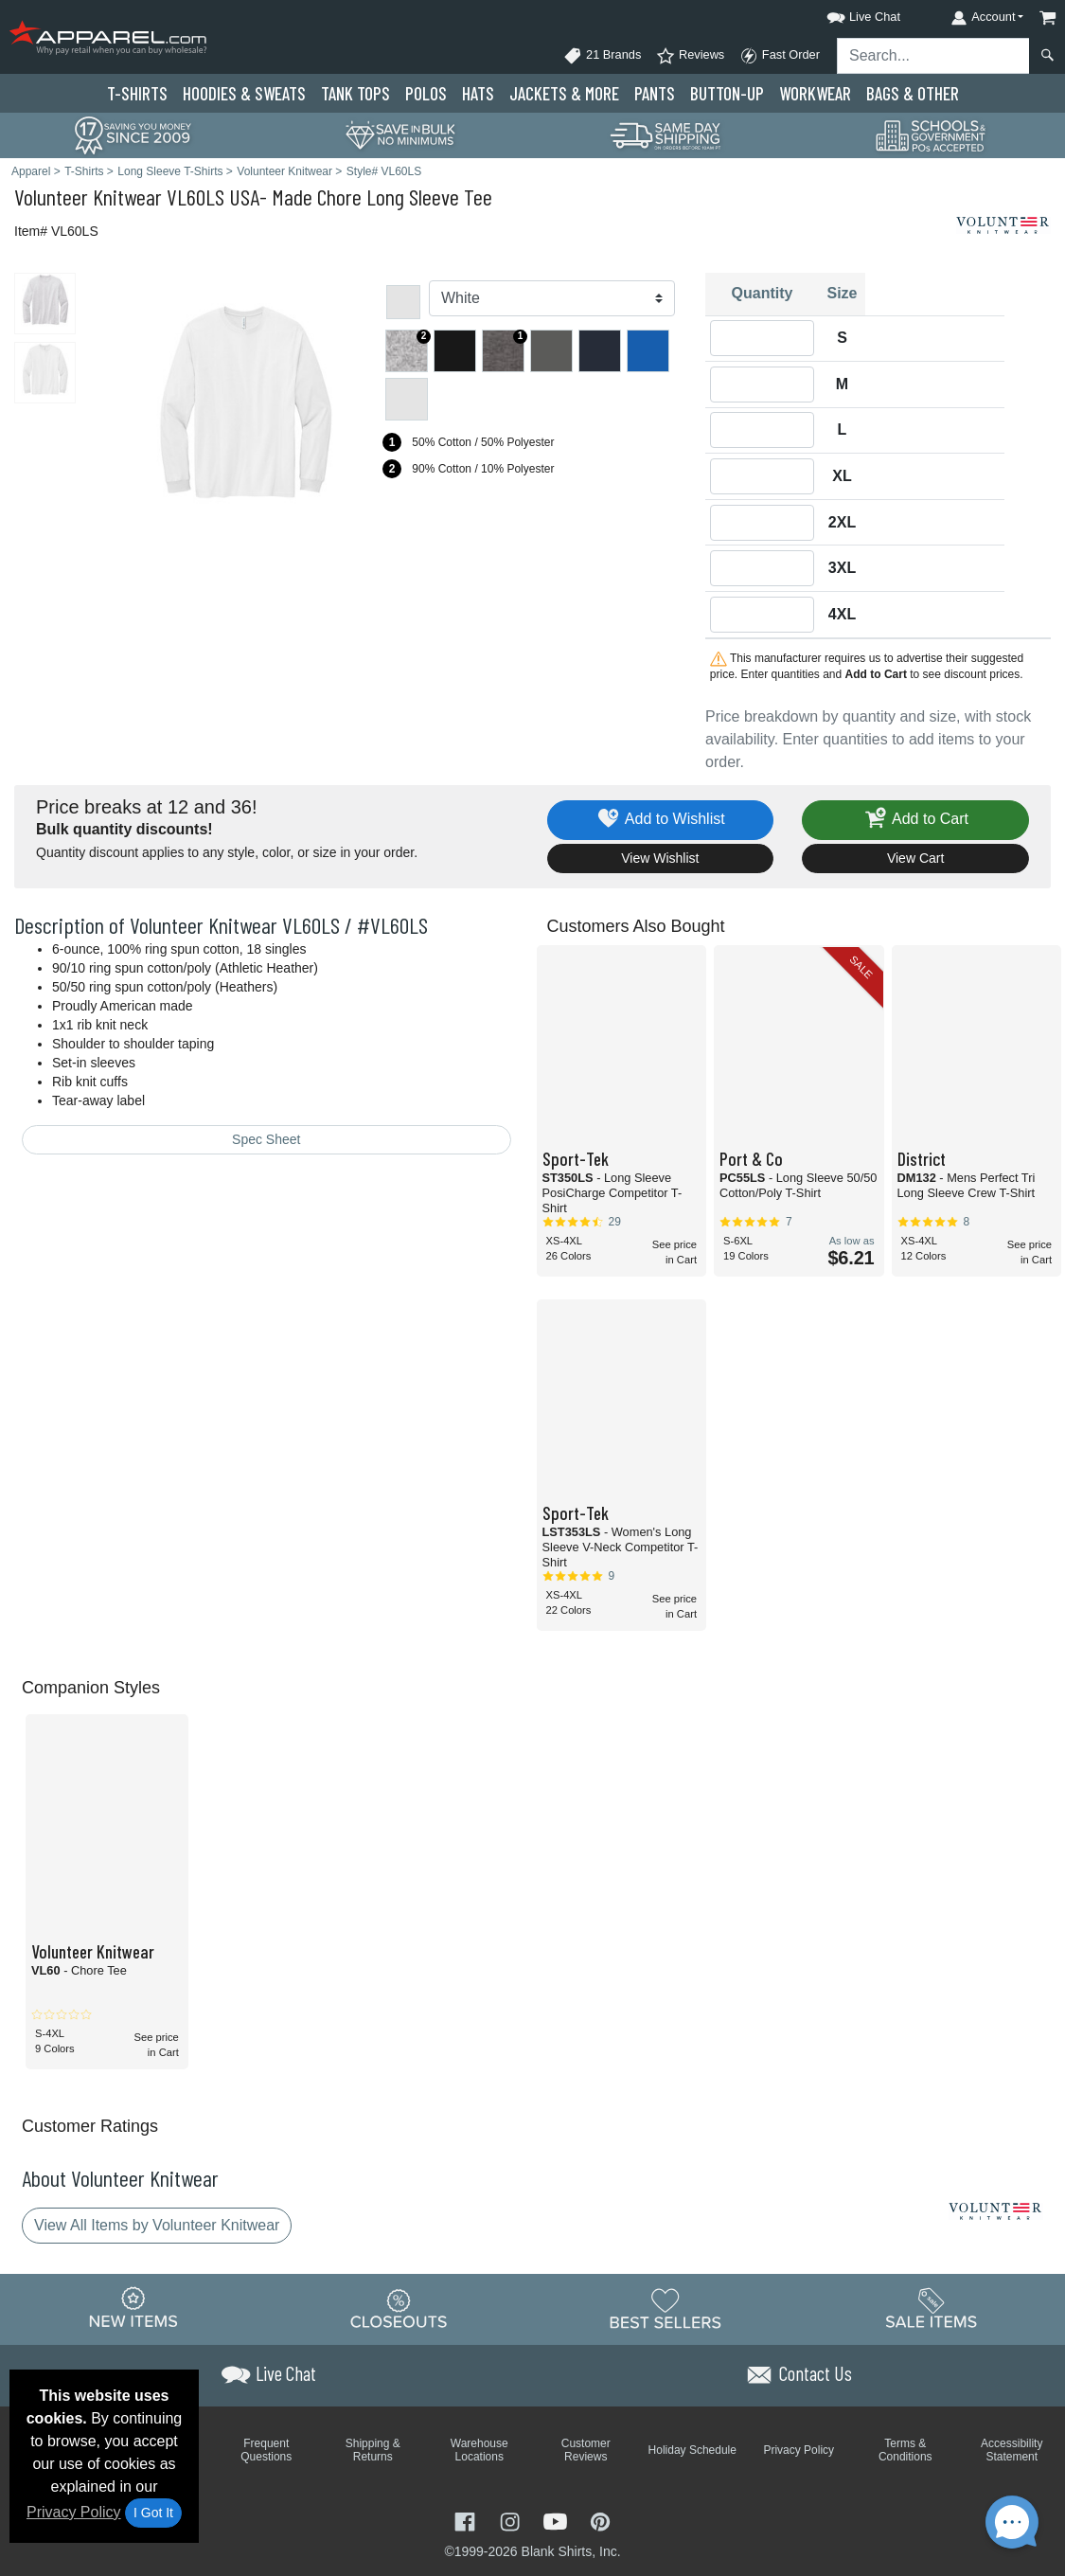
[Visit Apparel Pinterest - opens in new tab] (599, 2521)
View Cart (915, 858)
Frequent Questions (266, 2450)
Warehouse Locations (479, 2450)
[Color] (552, 298)
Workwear (815, 93)
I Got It (153, 2512)
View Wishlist (660, 858)
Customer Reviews (586, 2450)
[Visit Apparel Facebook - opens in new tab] (466, 2521)
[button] (846, 13)
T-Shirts (137, 93)
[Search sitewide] (933, 56)
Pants (654, 93)
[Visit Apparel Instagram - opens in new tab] (512, 2521)
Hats (478, 93)
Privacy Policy (74, 2512)
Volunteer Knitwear (88, 196)
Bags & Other (912, 93)
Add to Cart (915, 819)
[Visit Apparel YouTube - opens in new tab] (557, 2521)
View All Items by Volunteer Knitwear (156, 2225)
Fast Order (779, 55)
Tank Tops (355, 93)
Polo (426, 93)
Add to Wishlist (660, 819)
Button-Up (727, 93)
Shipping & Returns (373, 2450)
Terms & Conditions (905, 2450)
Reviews (690, 55)
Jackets (564, 93)
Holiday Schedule (692, 2450)
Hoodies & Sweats (244, 93)
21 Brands (602, 55)
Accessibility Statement (1011, 2450)
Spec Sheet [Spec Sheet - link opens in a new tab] (266, 1139)
